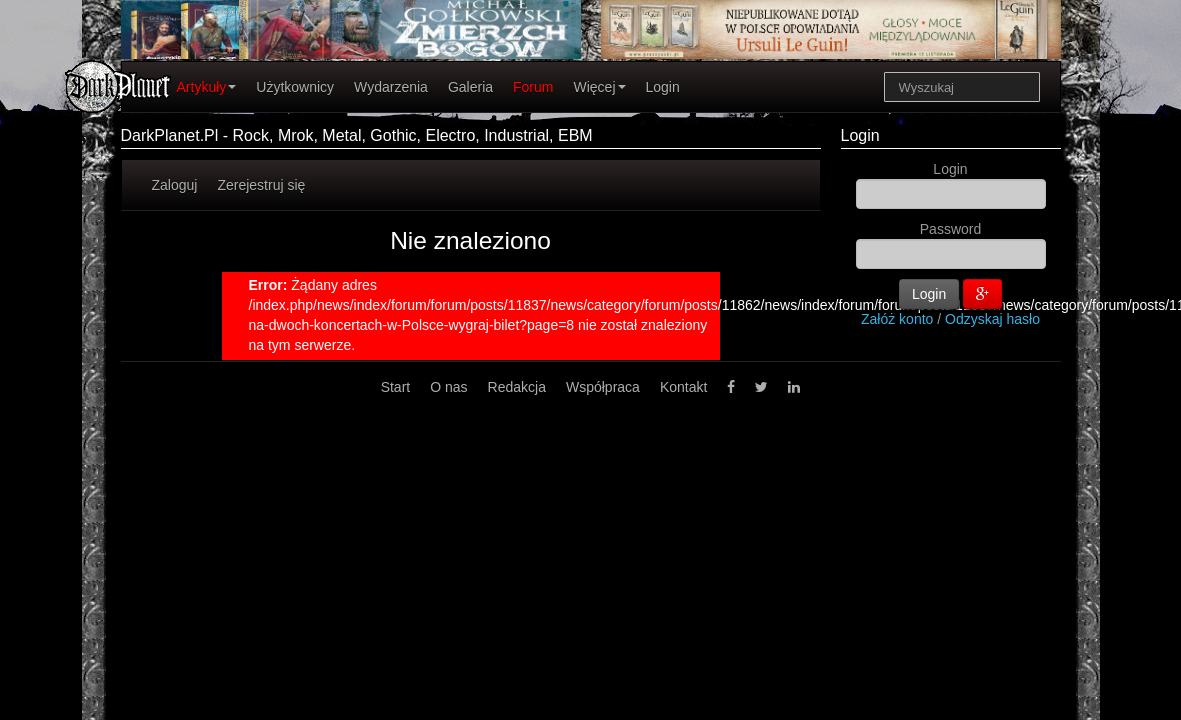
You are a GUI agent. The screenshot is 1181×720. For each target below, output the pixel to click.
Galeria (470, 87)
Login (663, 87)
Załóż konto (897, 319)
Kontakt (683, 387)
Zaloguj (175, 185)
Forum (533, 87)
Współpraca (603, 387)
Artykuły (207, 87)
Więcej (599, 87)
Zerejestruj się (261, 185)
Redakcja (517, 387)
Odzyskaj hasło (992, 319)
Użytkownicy (295, 87)
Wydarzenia (391, 87)
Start (396, 387)
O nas (448, 387)
